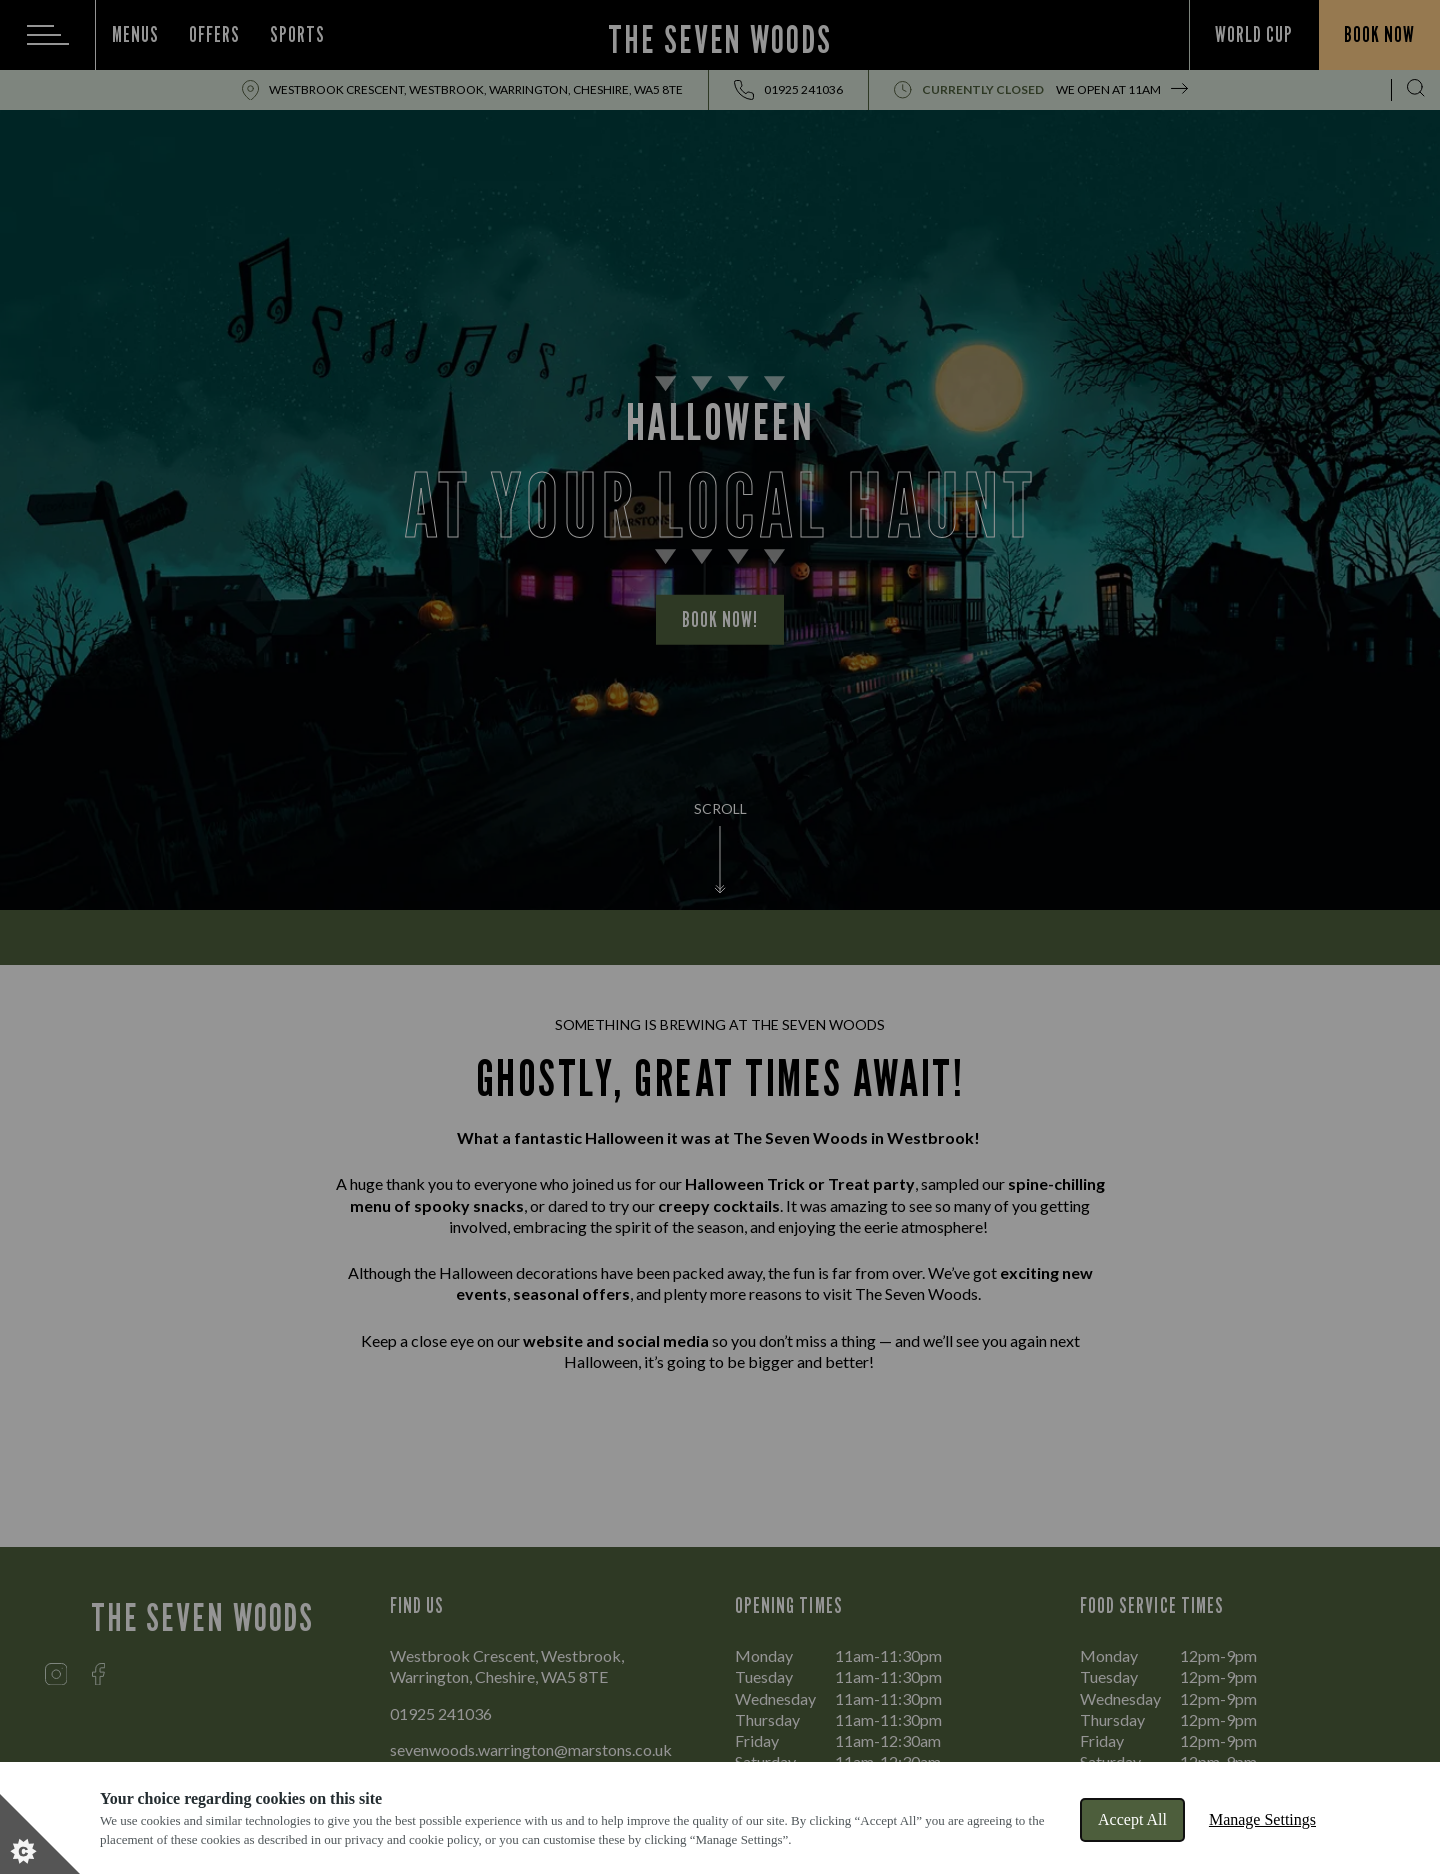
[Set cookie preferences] (40, 1834)
